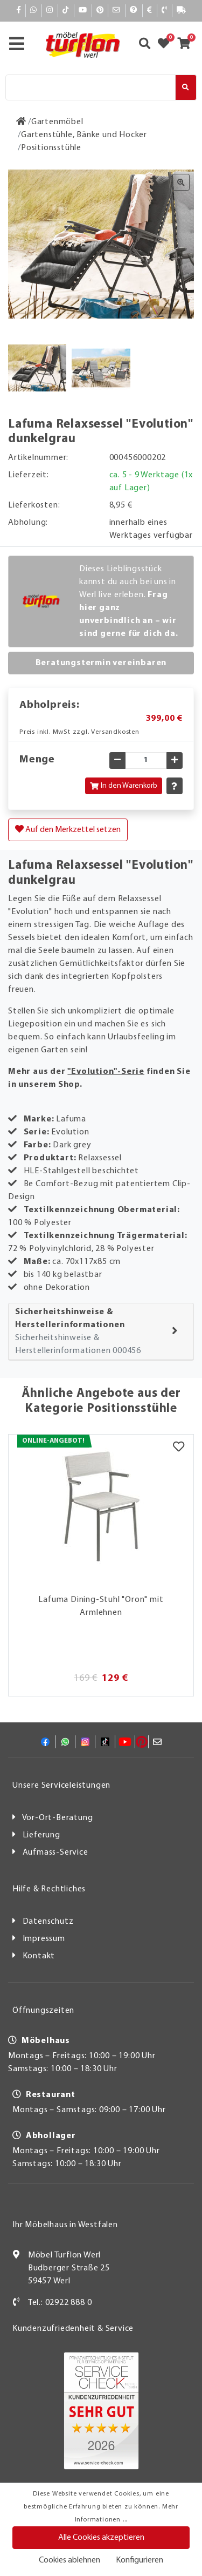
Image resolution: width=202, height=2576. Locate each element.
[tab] (101, 1331)
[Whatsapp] (33, 10)
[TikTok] (66, 10)
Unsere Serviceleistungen (61, 1785)
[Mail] (116, 10)
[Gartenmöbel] (57, 122)
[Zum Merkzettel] (167, 44)
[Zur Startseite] (21, 122)
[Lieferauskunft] (181, 10)
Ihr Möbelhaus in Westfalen (65, 2225)
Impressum (44, 1939)
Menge (37, 759)
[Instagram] (50, 10)
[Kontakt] (164, 10)
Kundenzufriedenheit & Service (73, 2328)
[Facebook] (19, 10)
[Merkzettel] (178, 1448)
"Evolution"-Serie (105, 1071)
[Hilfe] (134, 10)
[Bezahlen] (150, 10)
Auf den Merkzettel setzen (68, 829)
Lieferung (41, 1835)
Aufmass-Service (55, 1852)
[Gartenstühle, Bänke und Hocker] (84, 135)
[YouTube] (83, 10)
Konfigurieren (139, 2560)
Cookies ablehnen (69, 2560)
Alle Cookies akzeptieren (101, 2537)
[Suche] (90, 87)
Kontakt (39, 1956)
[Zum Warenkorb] (187, 44)
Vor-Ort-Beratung (57, 1818)
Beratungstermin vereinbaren (101, 663)
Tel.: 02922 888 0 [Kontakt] (60, 2302)
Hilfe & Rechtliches (49, 1889)
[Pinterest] (100, 10)
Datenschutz (48, 1921)
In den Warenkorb (123, 786)
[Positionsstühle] (51, 147)
